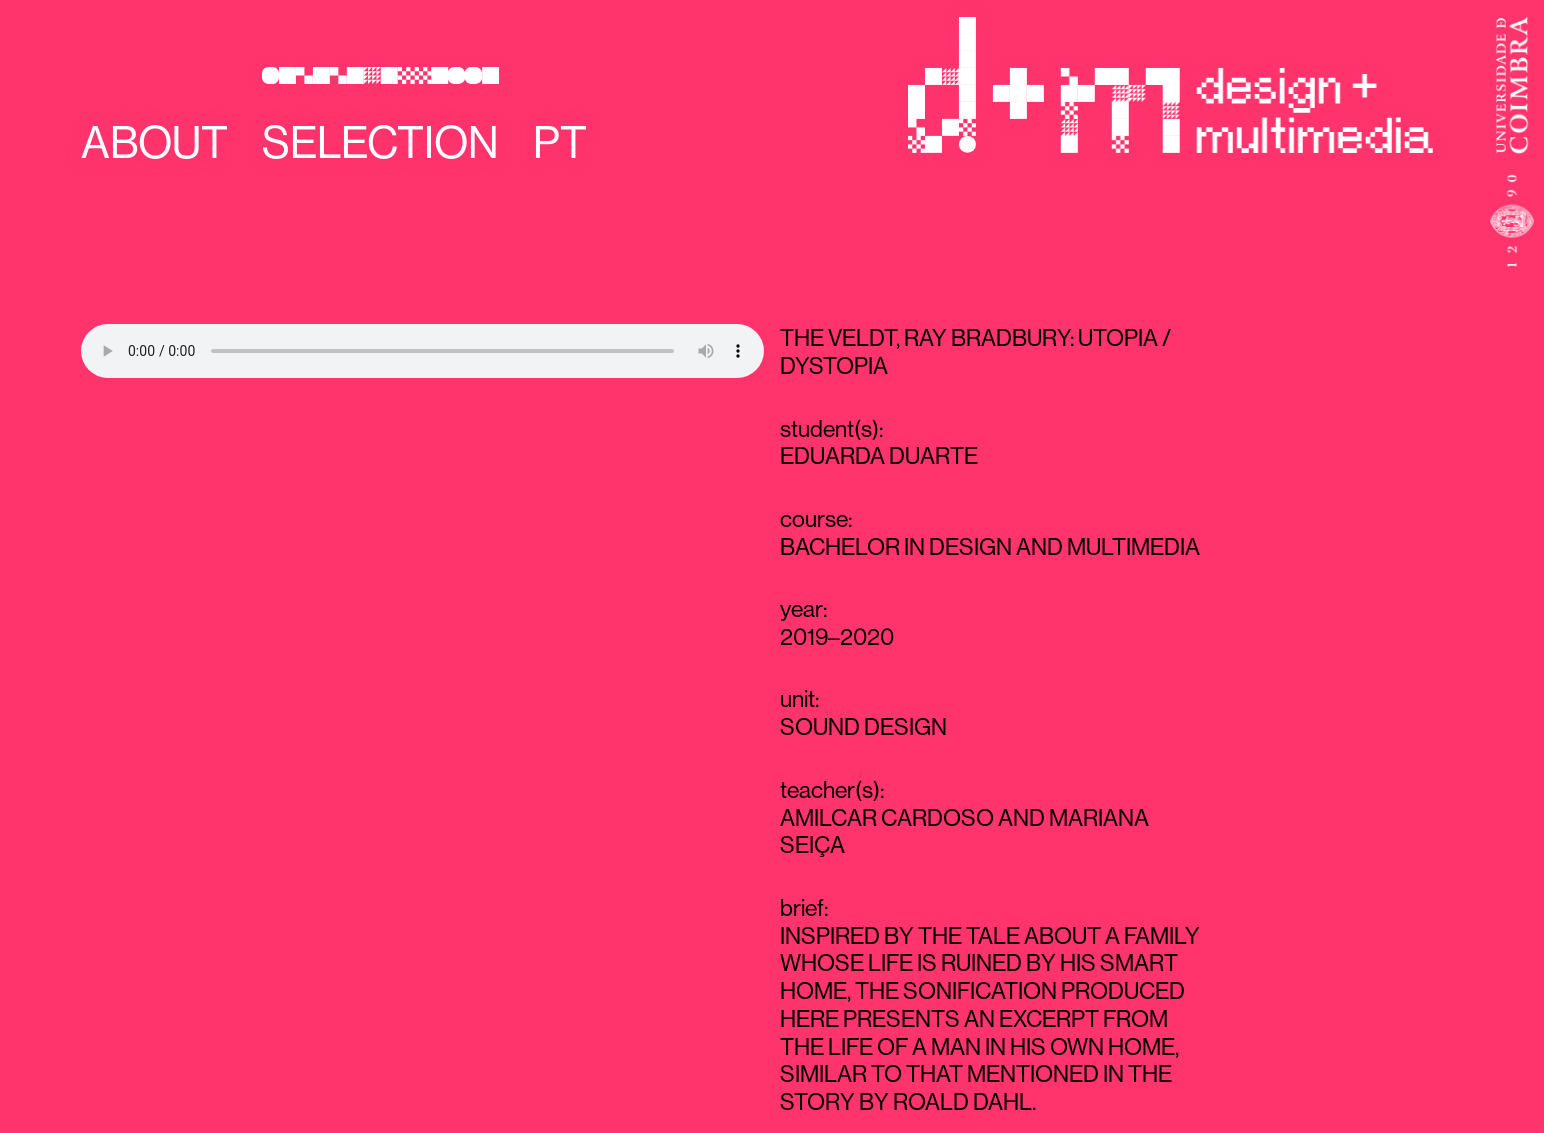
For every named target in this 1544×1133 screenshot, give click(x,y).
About (154, 142)
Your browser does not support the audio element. (422, 351)
